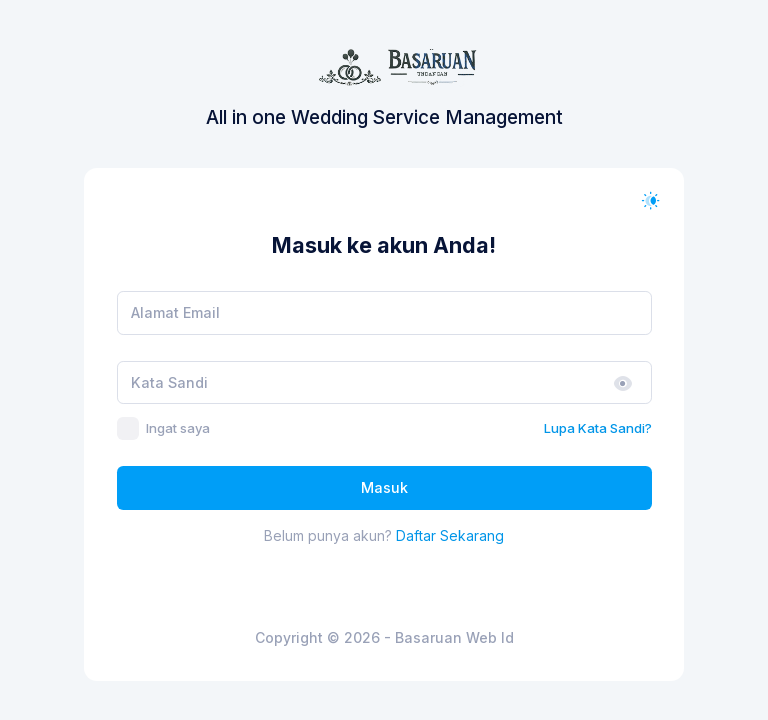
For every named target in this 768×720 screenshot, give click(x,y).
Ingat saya (178, 428)
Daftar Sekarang (450, 535)
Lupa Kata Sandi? (598, 428)
